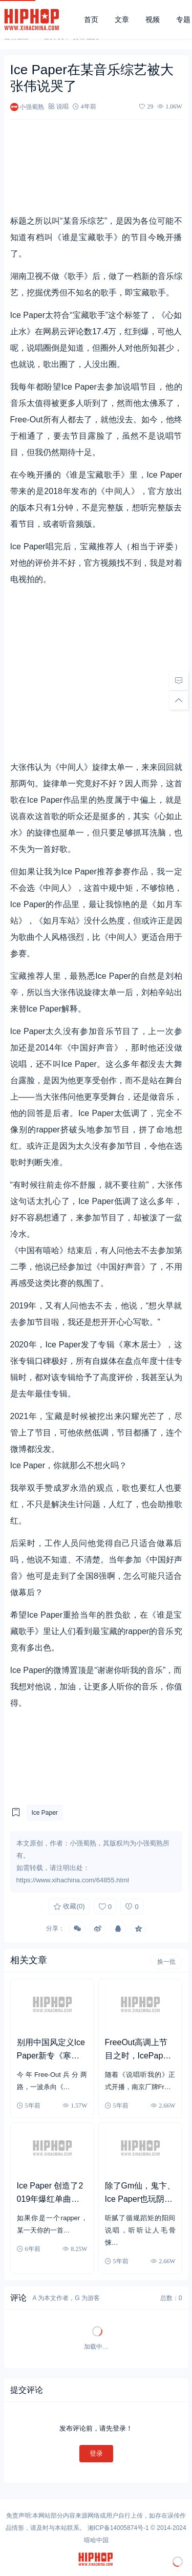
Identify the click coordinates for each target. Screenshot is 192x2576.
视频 (152, 19)
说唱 (62, 106)
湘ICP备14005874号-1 (118, 2527)
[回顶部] (178, 700)
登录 (96, 2453)
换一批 (166, 1961)
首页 (91, 19)
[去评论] (178, 681)
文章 (122, 19)
